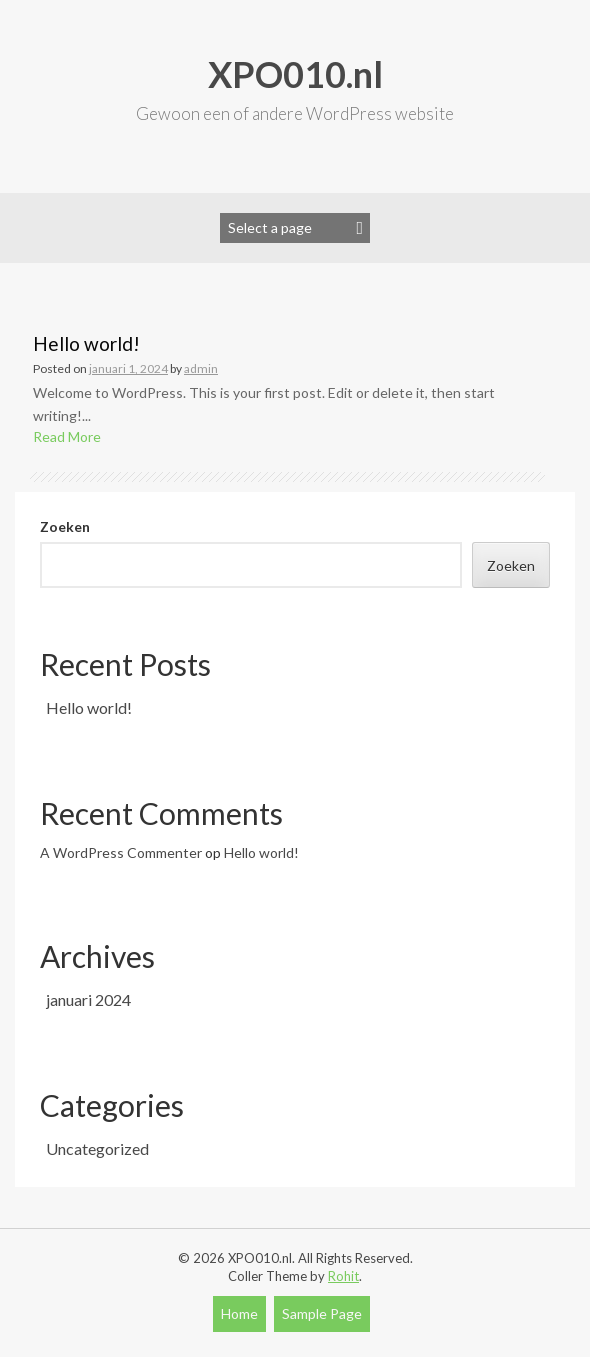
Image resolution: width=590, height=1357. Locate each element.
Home (239, 1313)
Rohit (343, 1276)
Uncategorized (97, 1148)
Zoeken (65, 526)
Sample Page (322, 1313)
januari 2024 (88, 999)
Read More (67, 436)
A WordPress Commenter (121, 852)
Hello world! (86, 343)
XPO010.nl (295, 74)
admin (201, 368)
